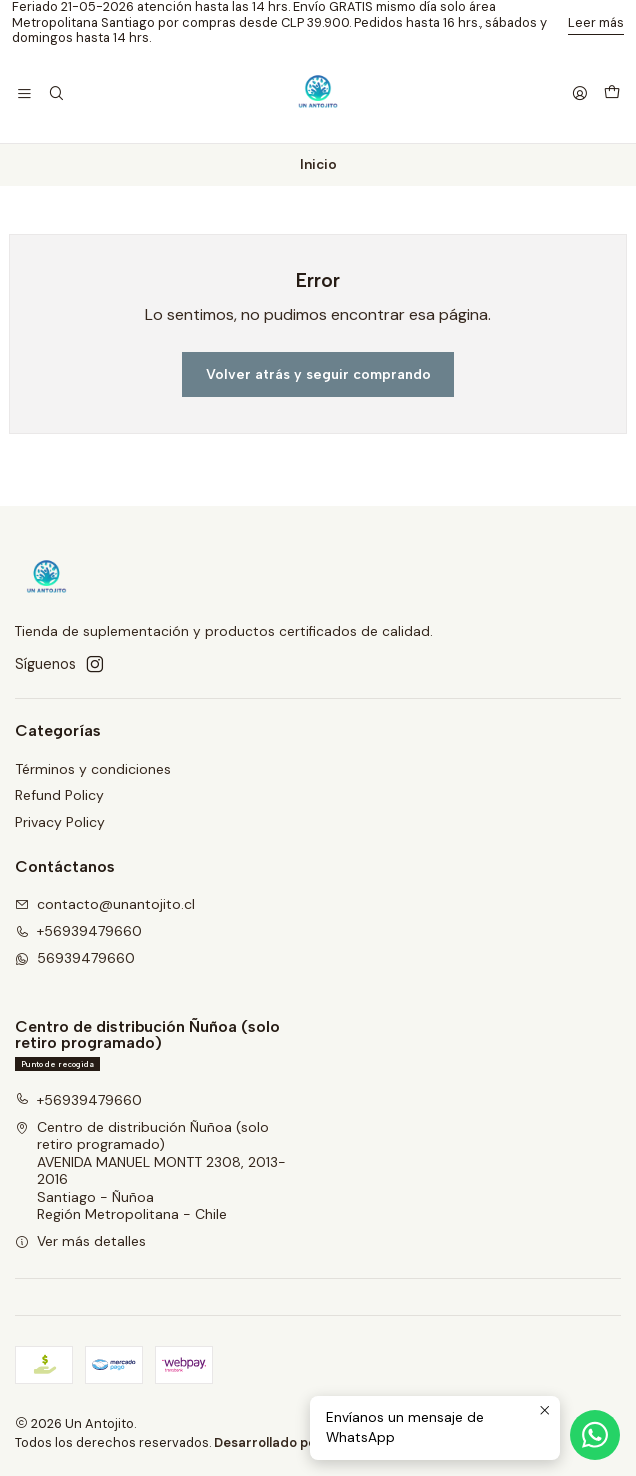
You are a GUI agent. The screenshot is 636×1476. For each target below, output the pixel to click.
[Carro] (612, 94)
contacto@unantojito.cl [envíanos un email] (105, 904)
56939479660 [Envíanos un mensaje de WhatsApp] (75, 958)
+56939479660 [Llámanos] (78, 931)
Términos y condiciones (93, 769)
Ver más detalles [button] (80, 1241)
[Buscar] (55, 94)
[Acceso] (580, 94)
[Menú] (24, 94)
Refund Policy (59, 795)
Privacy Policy (60, 822)
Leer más (596, 22)
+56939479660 (78, 1100)
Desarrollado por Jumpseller (304, 1442)
